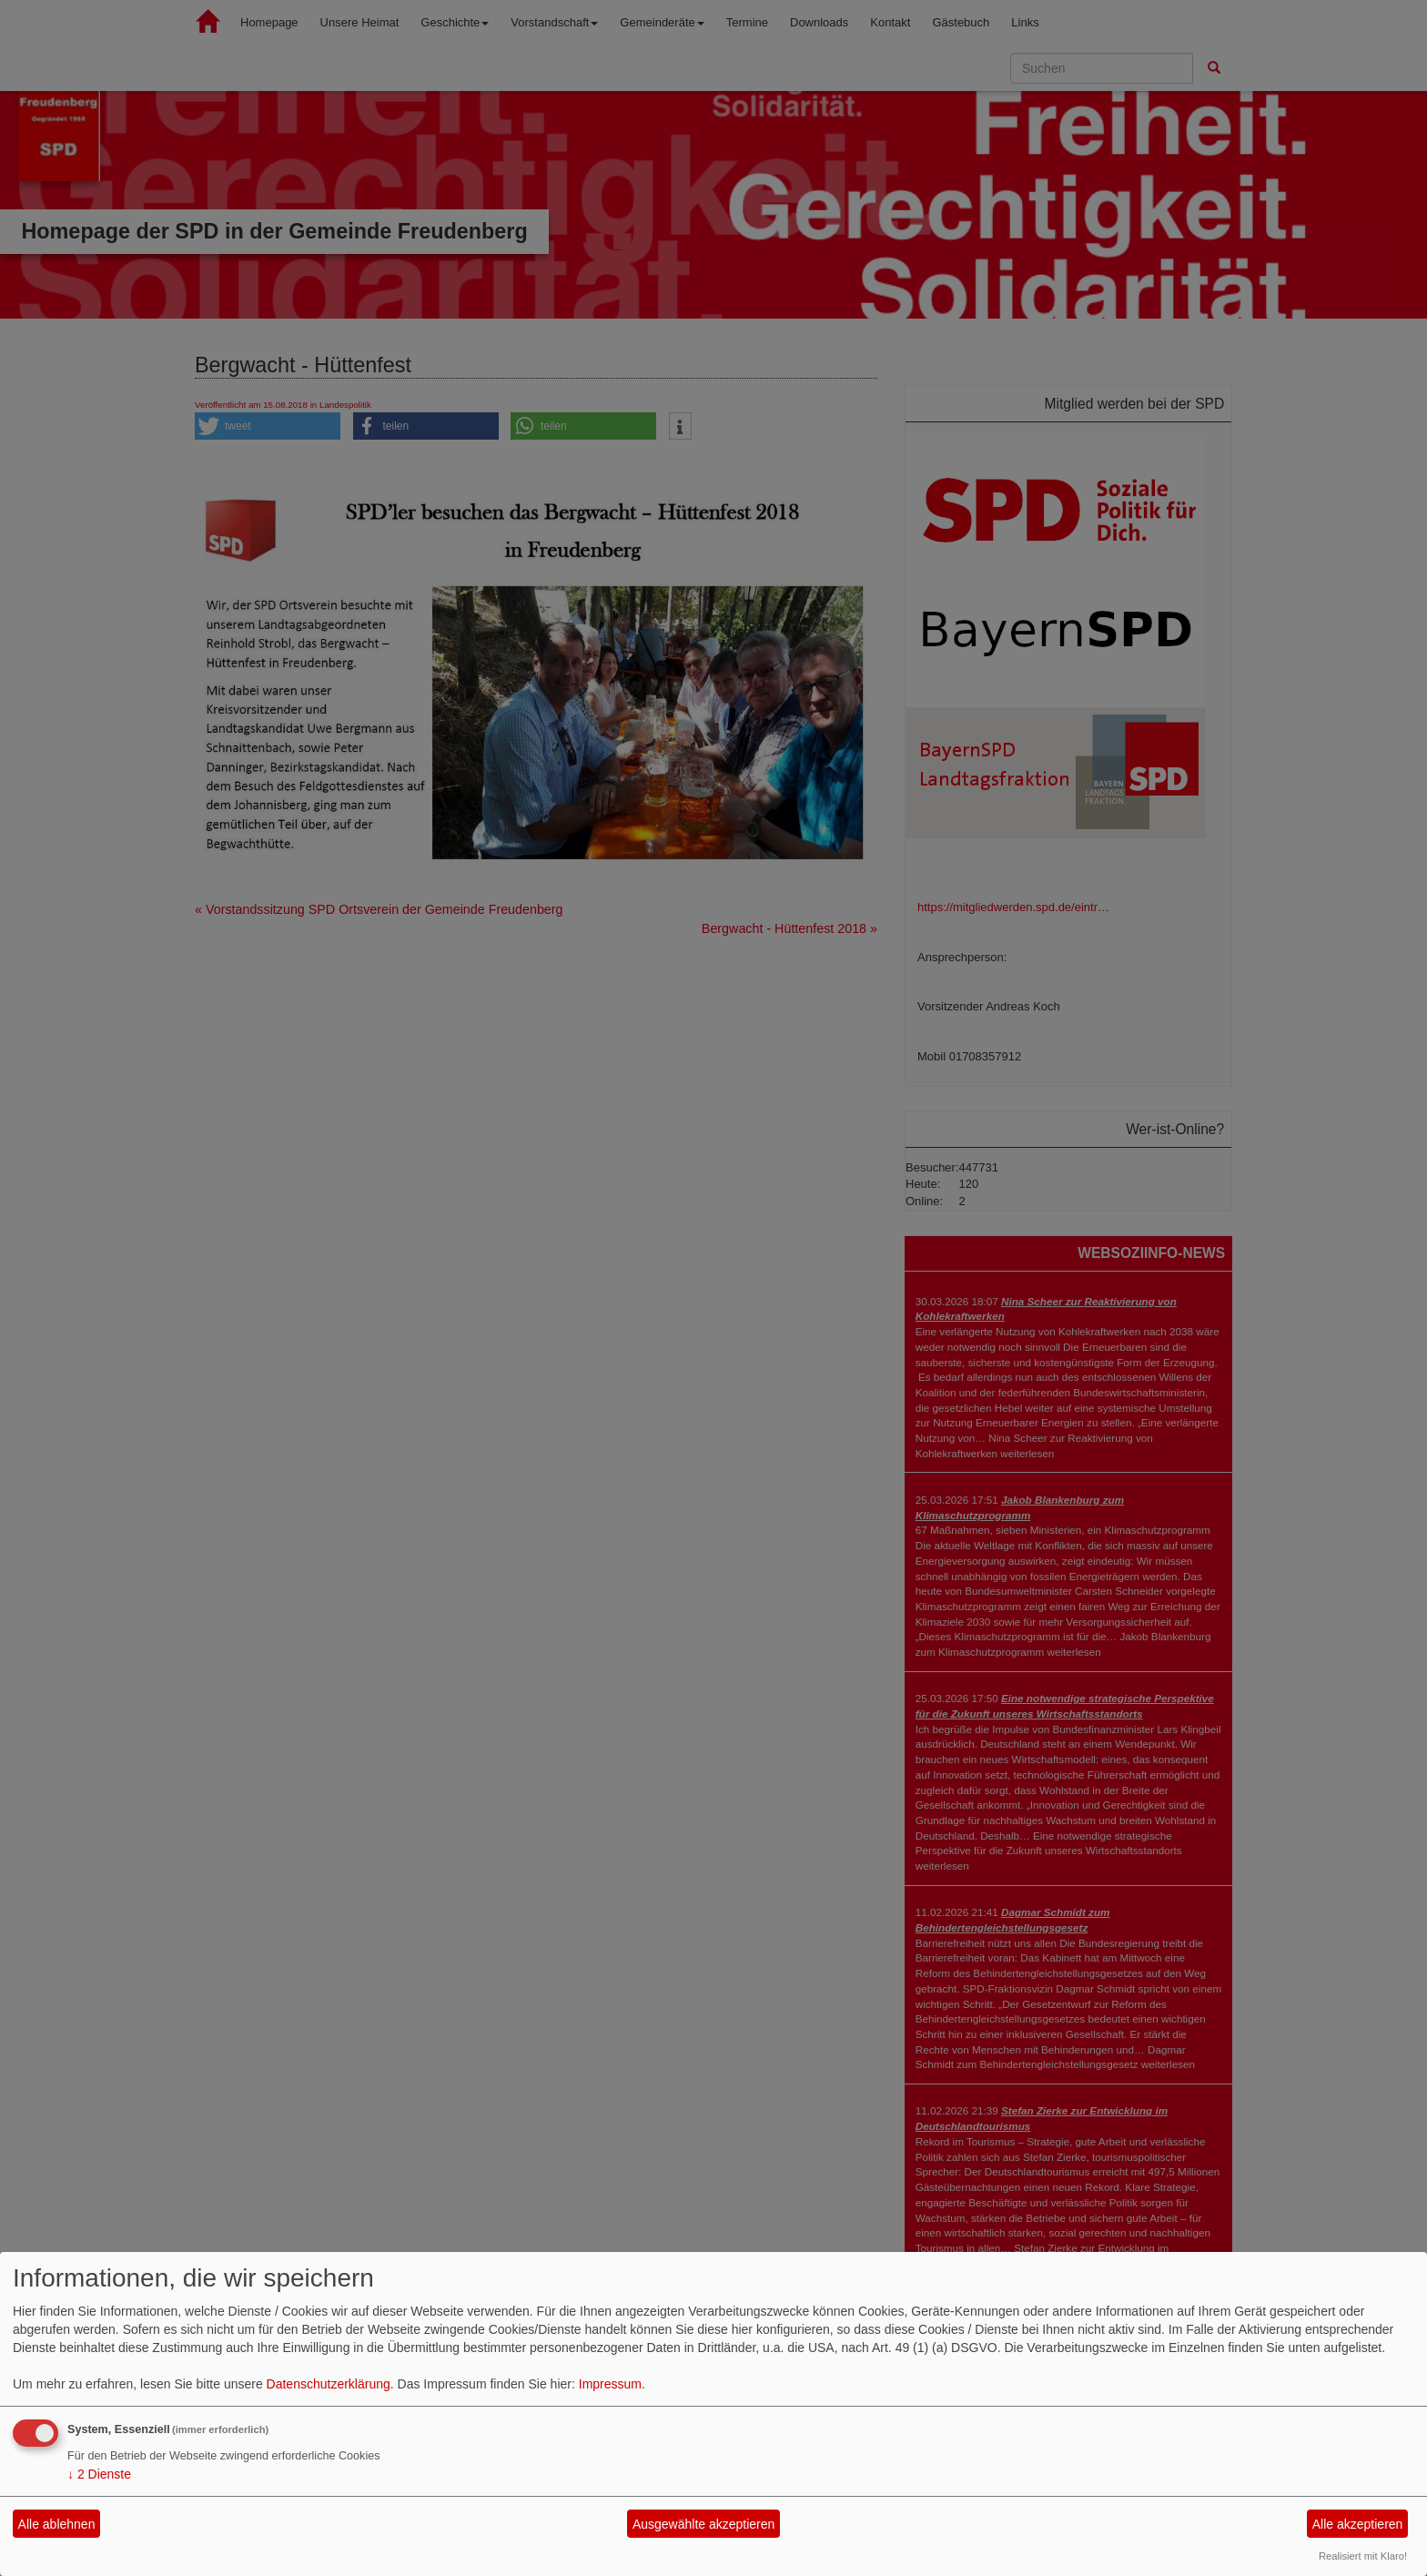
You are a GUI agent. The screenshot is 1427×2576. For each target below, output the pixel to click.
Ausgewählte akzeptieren (703, 2524)
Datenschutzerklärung (328, 2384)
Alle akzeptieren (1357, 2524)
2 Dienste (99, 2474)
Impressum (610, 2384)
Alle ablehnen (57, 2524)
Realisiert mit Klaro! (1363, 2556)
